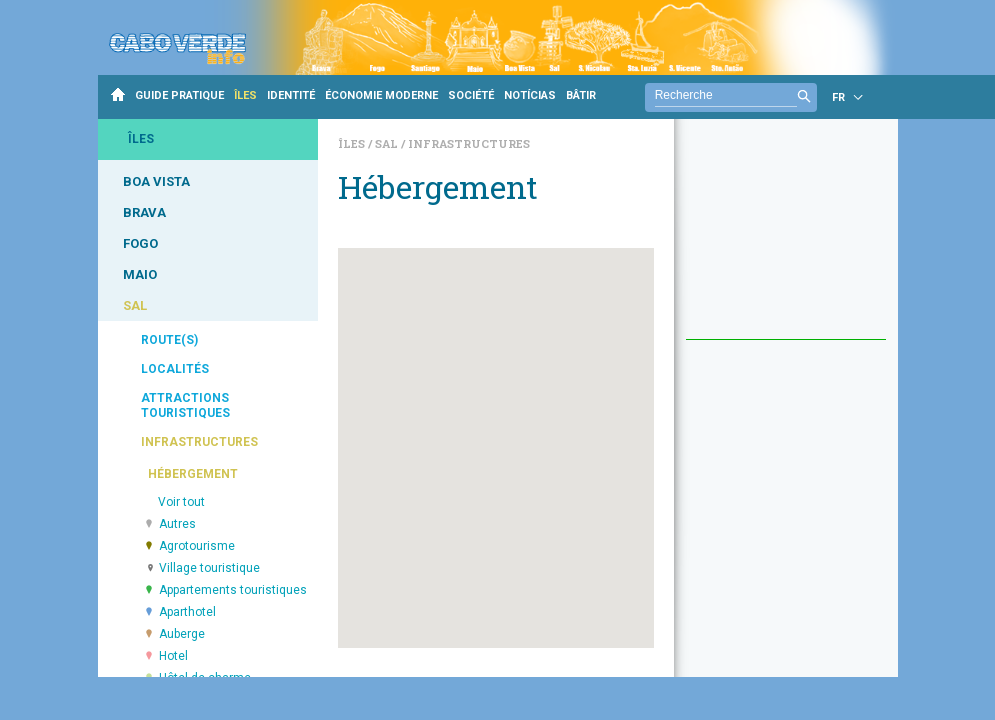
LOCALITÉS (175, 369)
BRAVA (144, 212)
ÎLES (245, 95)
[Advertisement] (786, 239)
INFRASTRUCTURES (199, 442)
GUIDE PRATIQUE (179, 95)
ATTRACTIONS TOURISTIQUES (185, 405)
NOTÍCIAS (530, 95)
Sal (388, 143)
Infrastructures (469, 143)
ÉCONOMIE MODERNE (381, 95)
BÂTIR (581, 95)
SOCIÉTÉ (471, 95)
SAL (135, 305)
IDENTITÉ (291, 95)
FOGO (140, 243)
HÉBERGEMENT (193, 474)
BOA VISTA (156, 181)
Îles (353, 143)
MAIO (140, 274)
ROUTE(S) (169, 340)
